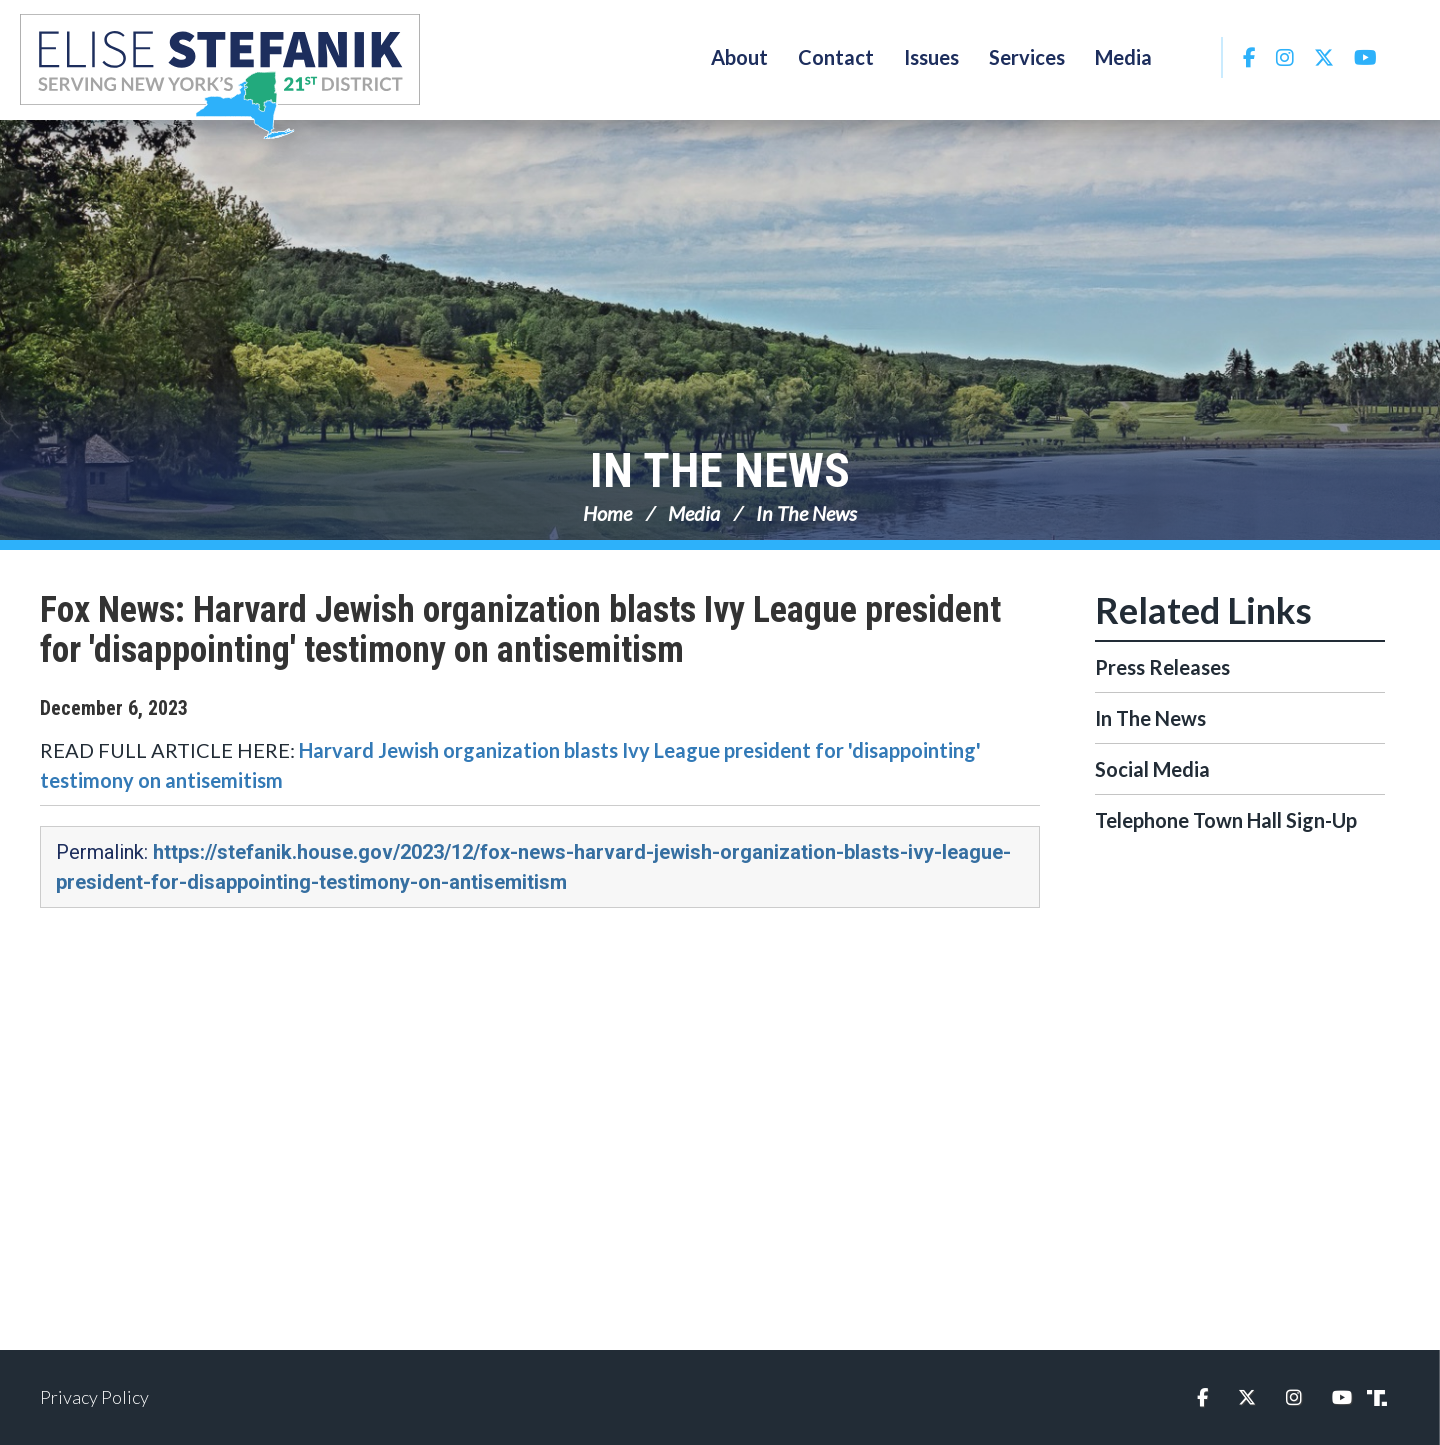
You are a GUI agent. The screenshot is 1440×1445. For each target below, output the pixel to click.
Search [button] (1194, 57)
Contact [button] (836, 57)
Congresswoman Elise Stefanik (220, 76)
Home (607, 513)
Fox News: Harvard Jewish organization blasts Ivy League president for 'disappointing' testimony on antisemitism (520, 630)
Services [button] (1027, 57)
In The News (720, 470)
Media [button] (1123, 57)
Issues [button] (931, 57)
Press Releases (1162, 667)
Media (694, 513)
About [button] (739, 57)
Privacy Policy (94, 1397)
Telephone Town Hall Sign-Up (1226, 820)
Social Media (1152, 769)
